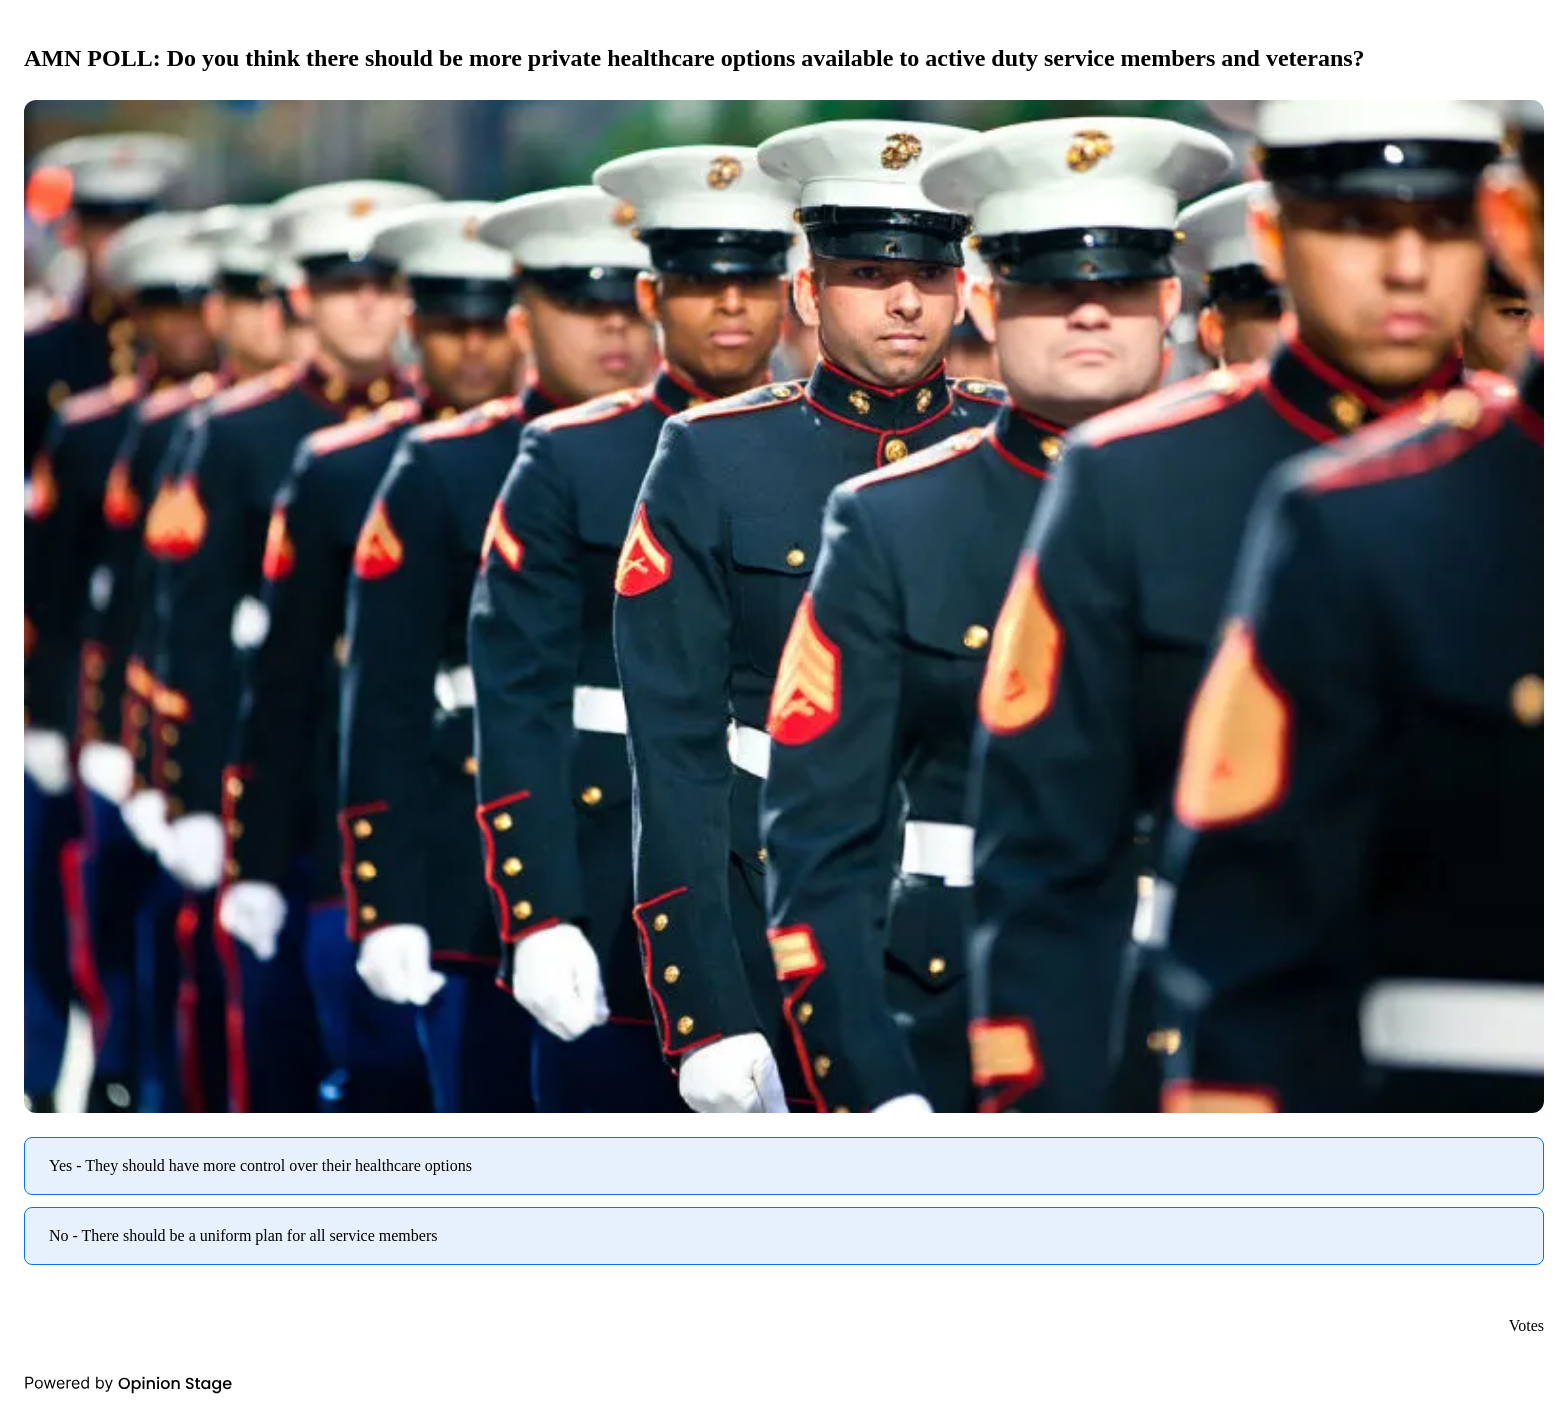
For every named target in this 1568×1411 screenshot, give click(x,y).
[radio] (784, 1166)
